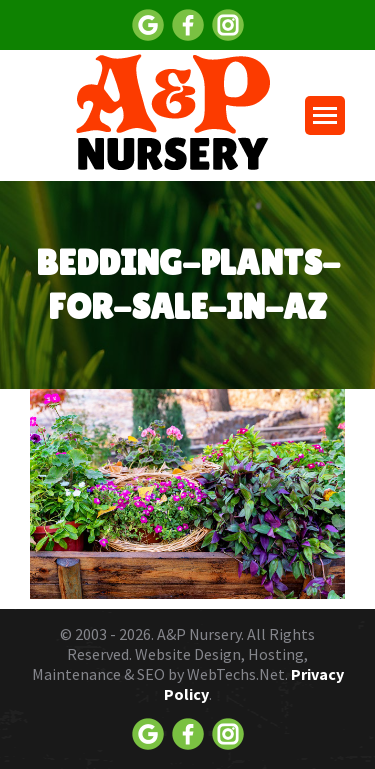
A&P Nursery (199, 634)
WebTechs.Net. (237, 674)
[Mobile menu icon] (325, 115)
